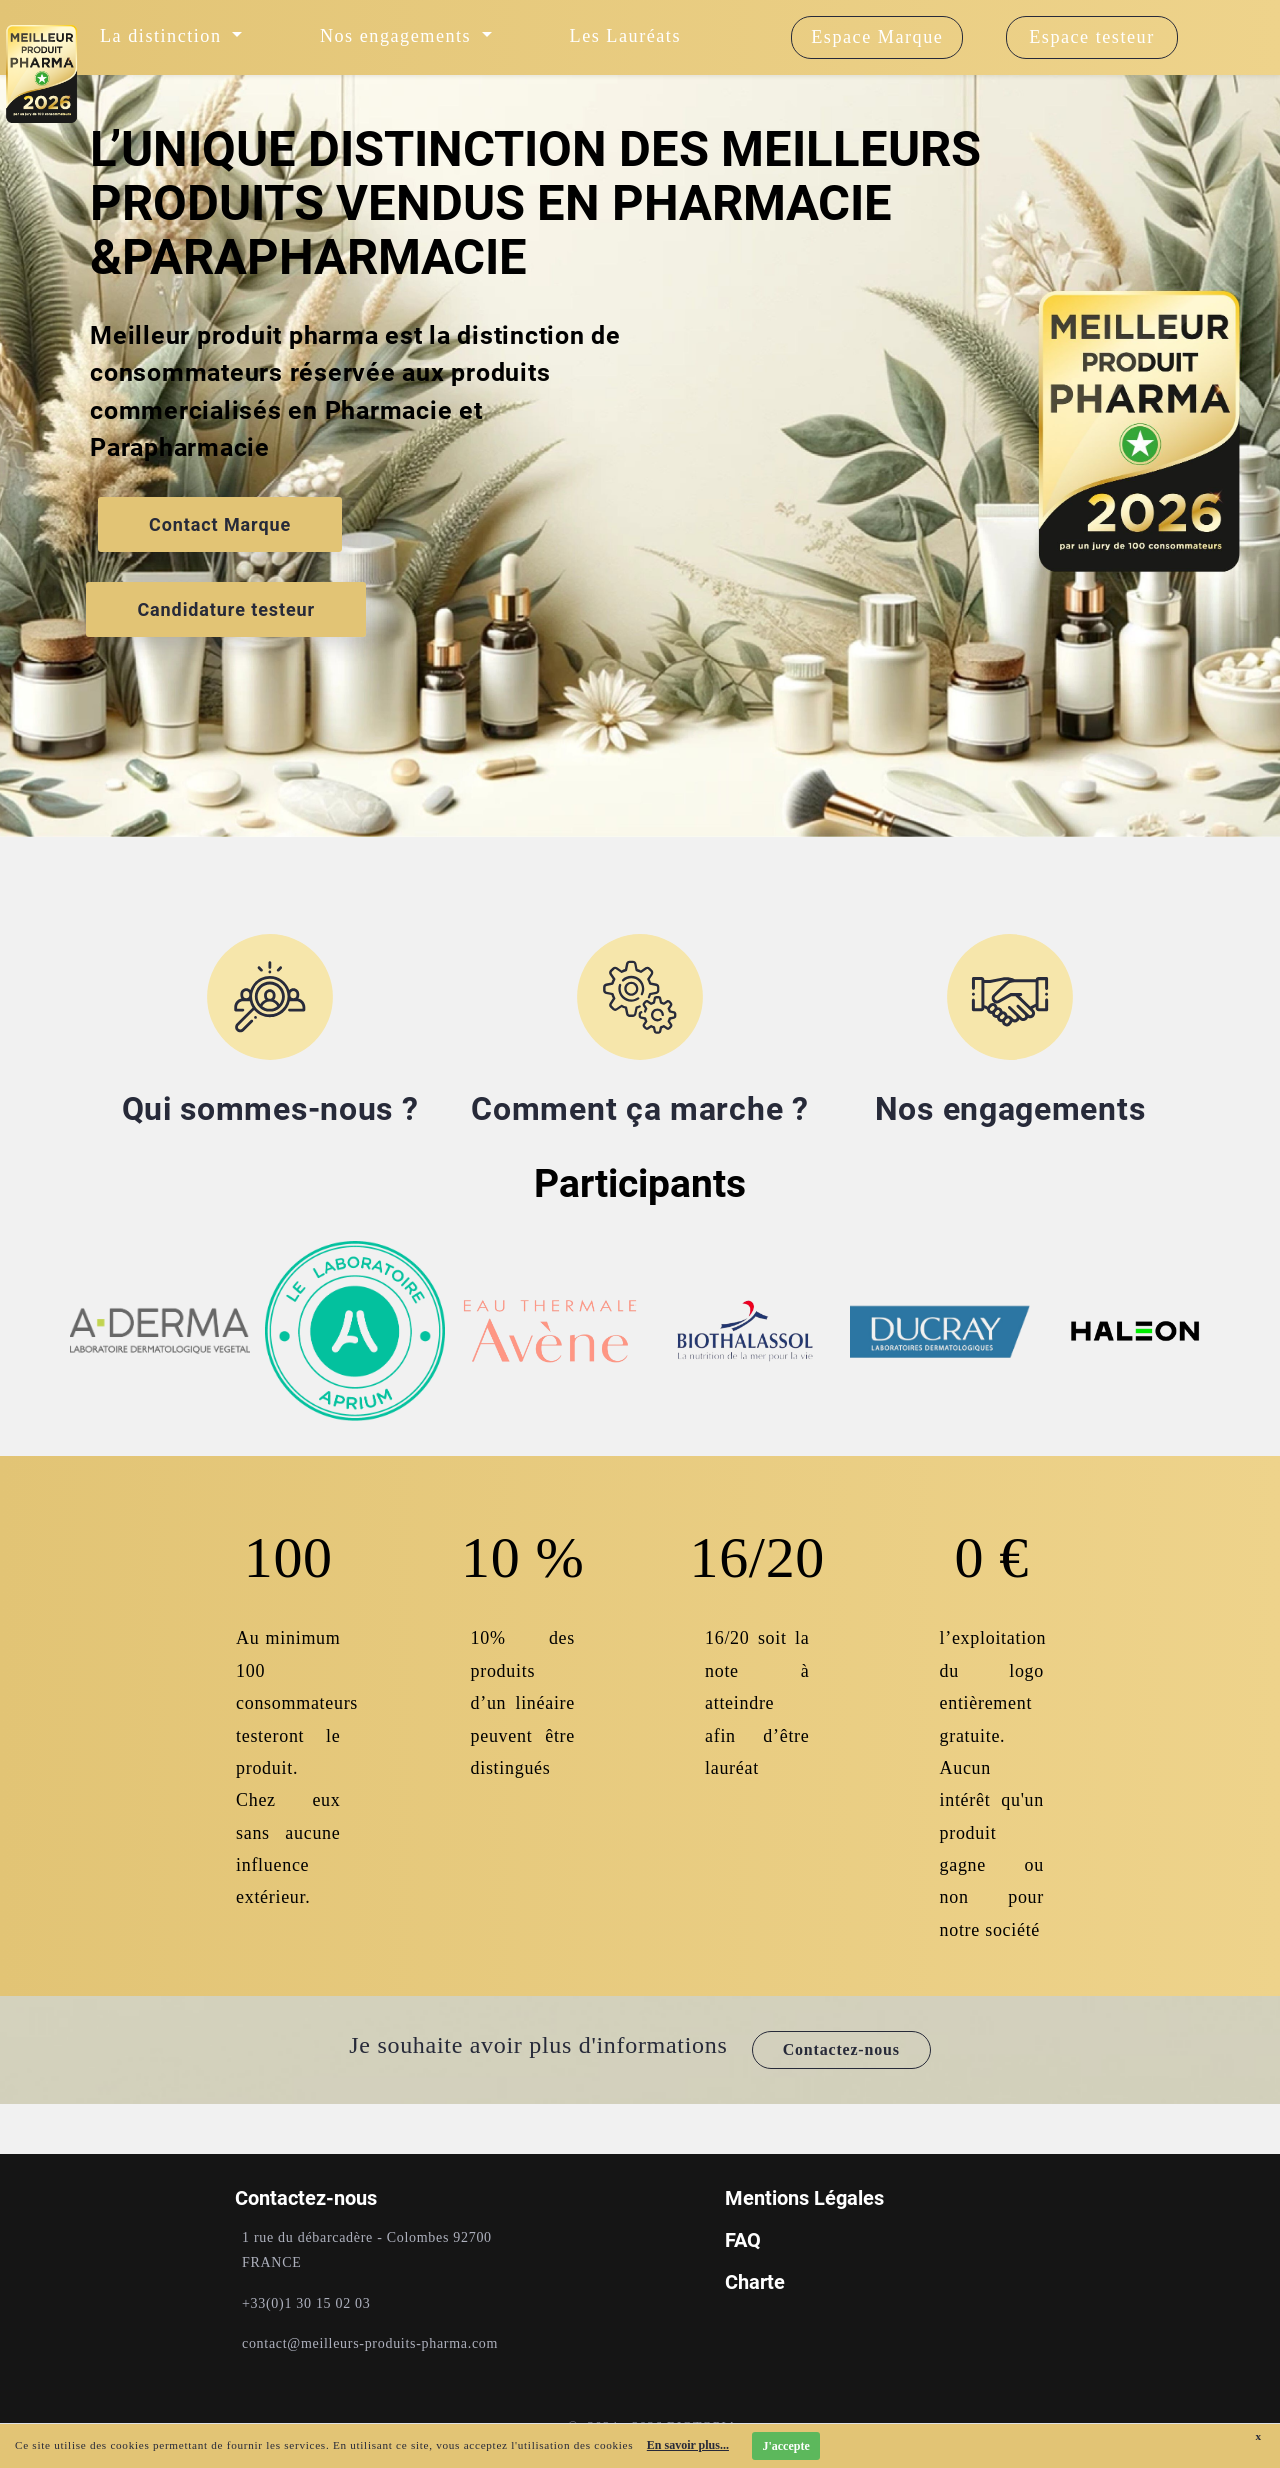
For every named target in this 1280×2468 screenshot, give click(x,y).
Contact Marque (220, 524)
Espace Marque (877, 37)
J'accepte (785, 2446)
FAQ (743, 2240)
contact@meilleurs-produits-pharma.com (370, 2343)
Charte (755, 2282)
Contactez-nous (841, 2049)
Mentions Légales (804, 2198)
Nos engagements (1010, 1109)
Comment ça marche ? (639, 1109)
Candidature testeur (226, 609)
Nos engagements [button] (398, 36)
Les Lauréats (625, 36)
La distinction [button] (164, 36)
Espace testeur (1092, 37)
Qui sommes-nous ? (270, 1109)
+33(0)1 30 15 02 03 (306, 2303)
